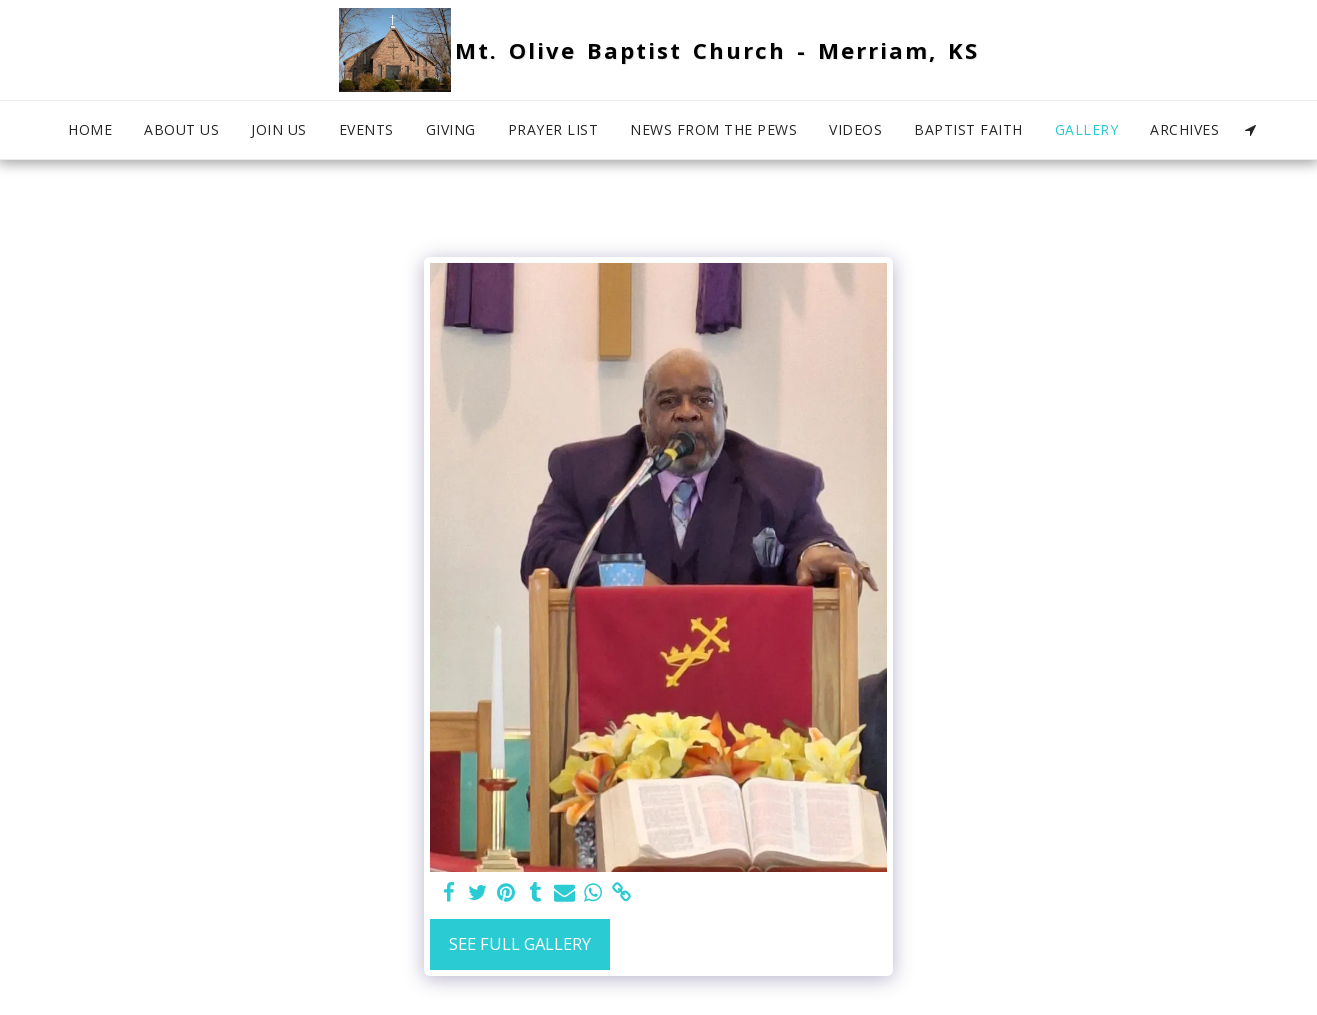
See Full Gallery (520, 943)
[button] (1250, 130)
